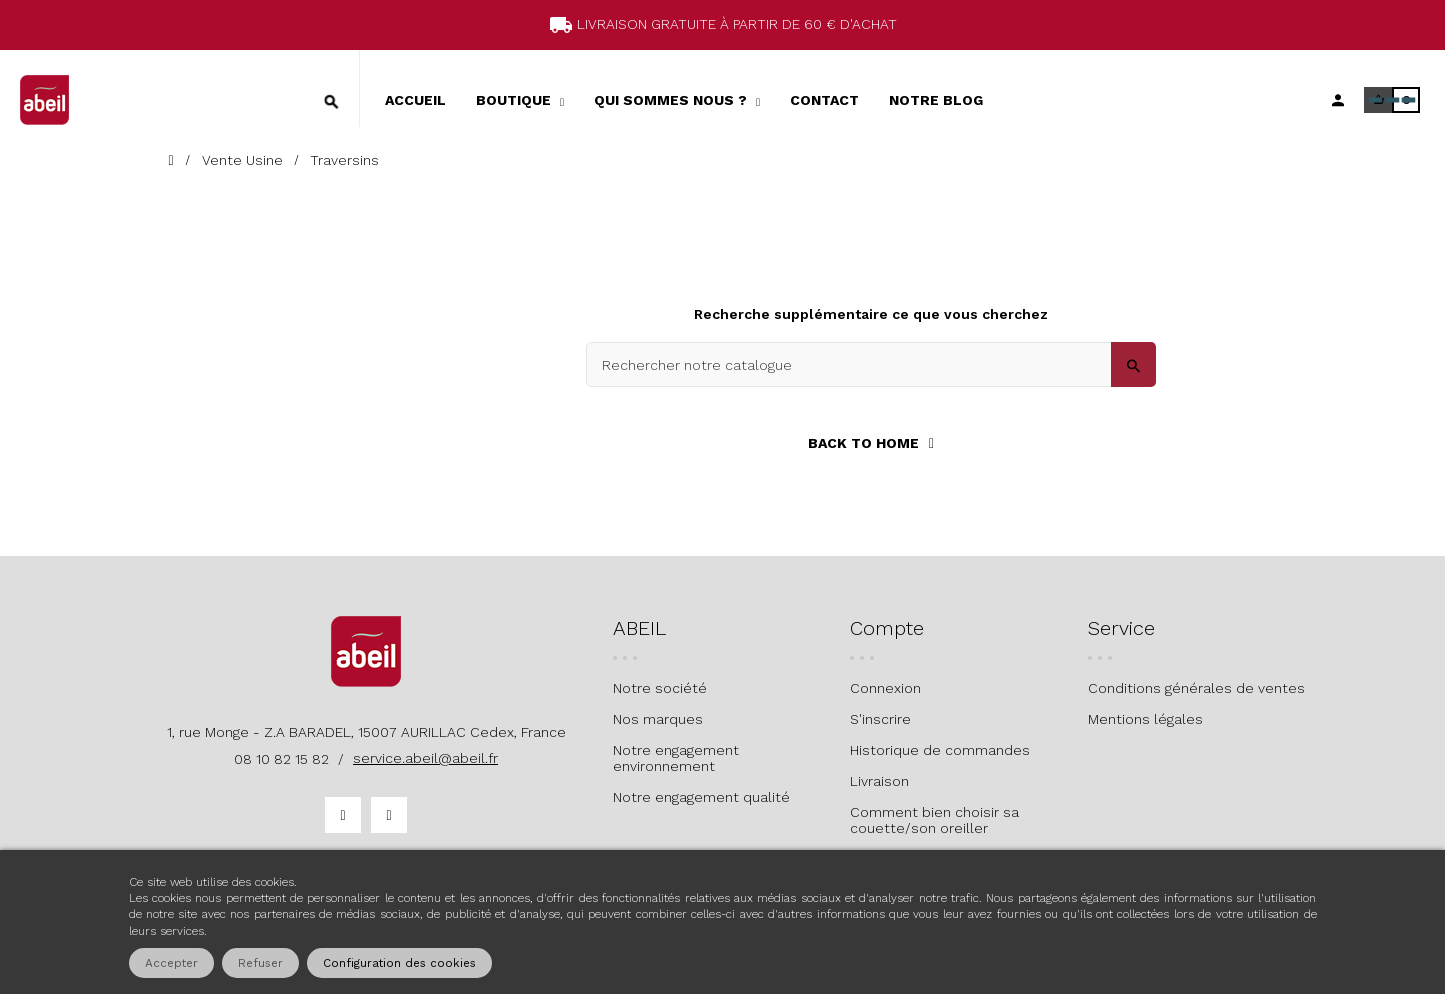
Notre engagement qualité (701, 797)
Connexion (885, 688)
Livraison (879, 781)
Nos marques (658, 719)
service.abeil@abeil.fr (425, 758)
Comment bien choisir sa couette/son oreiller (934, 820)
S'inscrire (880, 719)
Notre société (660, 688)
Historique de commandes (940, 750)
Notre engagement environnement (676, 758)
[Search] (871, 364)
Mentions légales (1145, 719)
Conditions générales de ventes (1196, 688)
